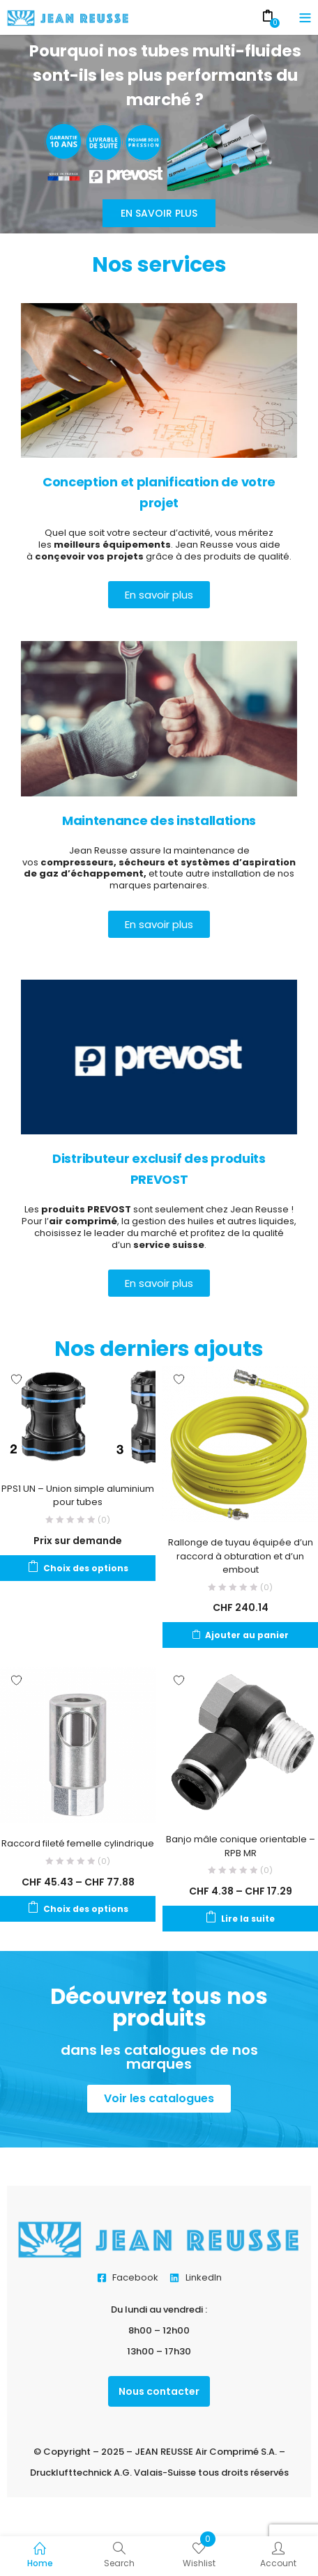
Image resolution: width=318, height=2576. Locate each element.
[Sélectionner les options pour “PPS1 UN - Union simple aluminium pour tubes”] (78, 1568)
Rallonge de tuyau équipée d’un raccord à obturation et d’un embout (240, 1556)
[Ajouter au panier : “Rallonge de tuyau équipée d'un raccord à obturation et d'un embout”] (240, 1635)
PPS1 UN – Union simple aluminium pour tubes (77, 1495)
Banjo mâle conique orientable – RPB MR (240, 1846)
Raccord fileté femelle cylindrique (77, 1843)
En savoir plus (159, 213)
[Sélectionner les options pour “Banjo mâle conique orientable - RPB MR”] (240, 1918)
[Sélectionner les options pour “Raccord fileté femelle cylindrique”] (78, 1909)
